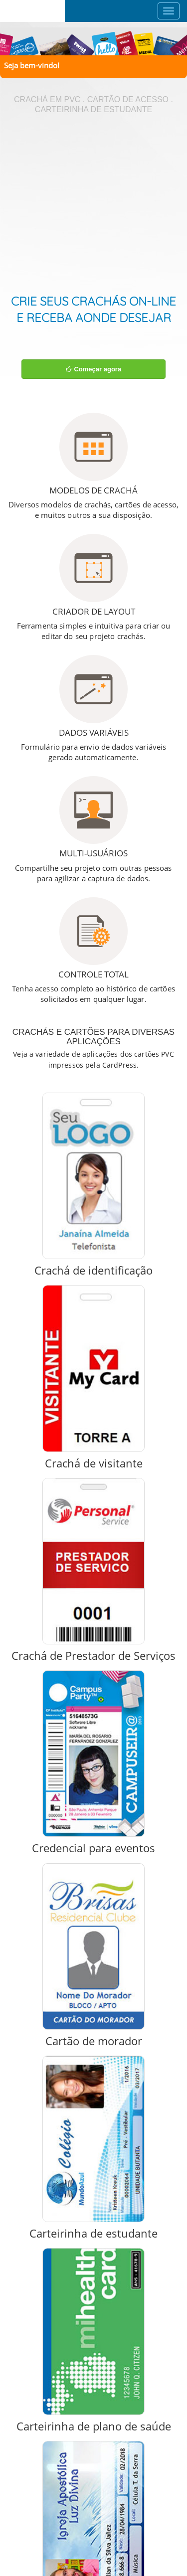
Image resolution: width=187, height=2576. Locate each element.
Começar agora (93, 369)
